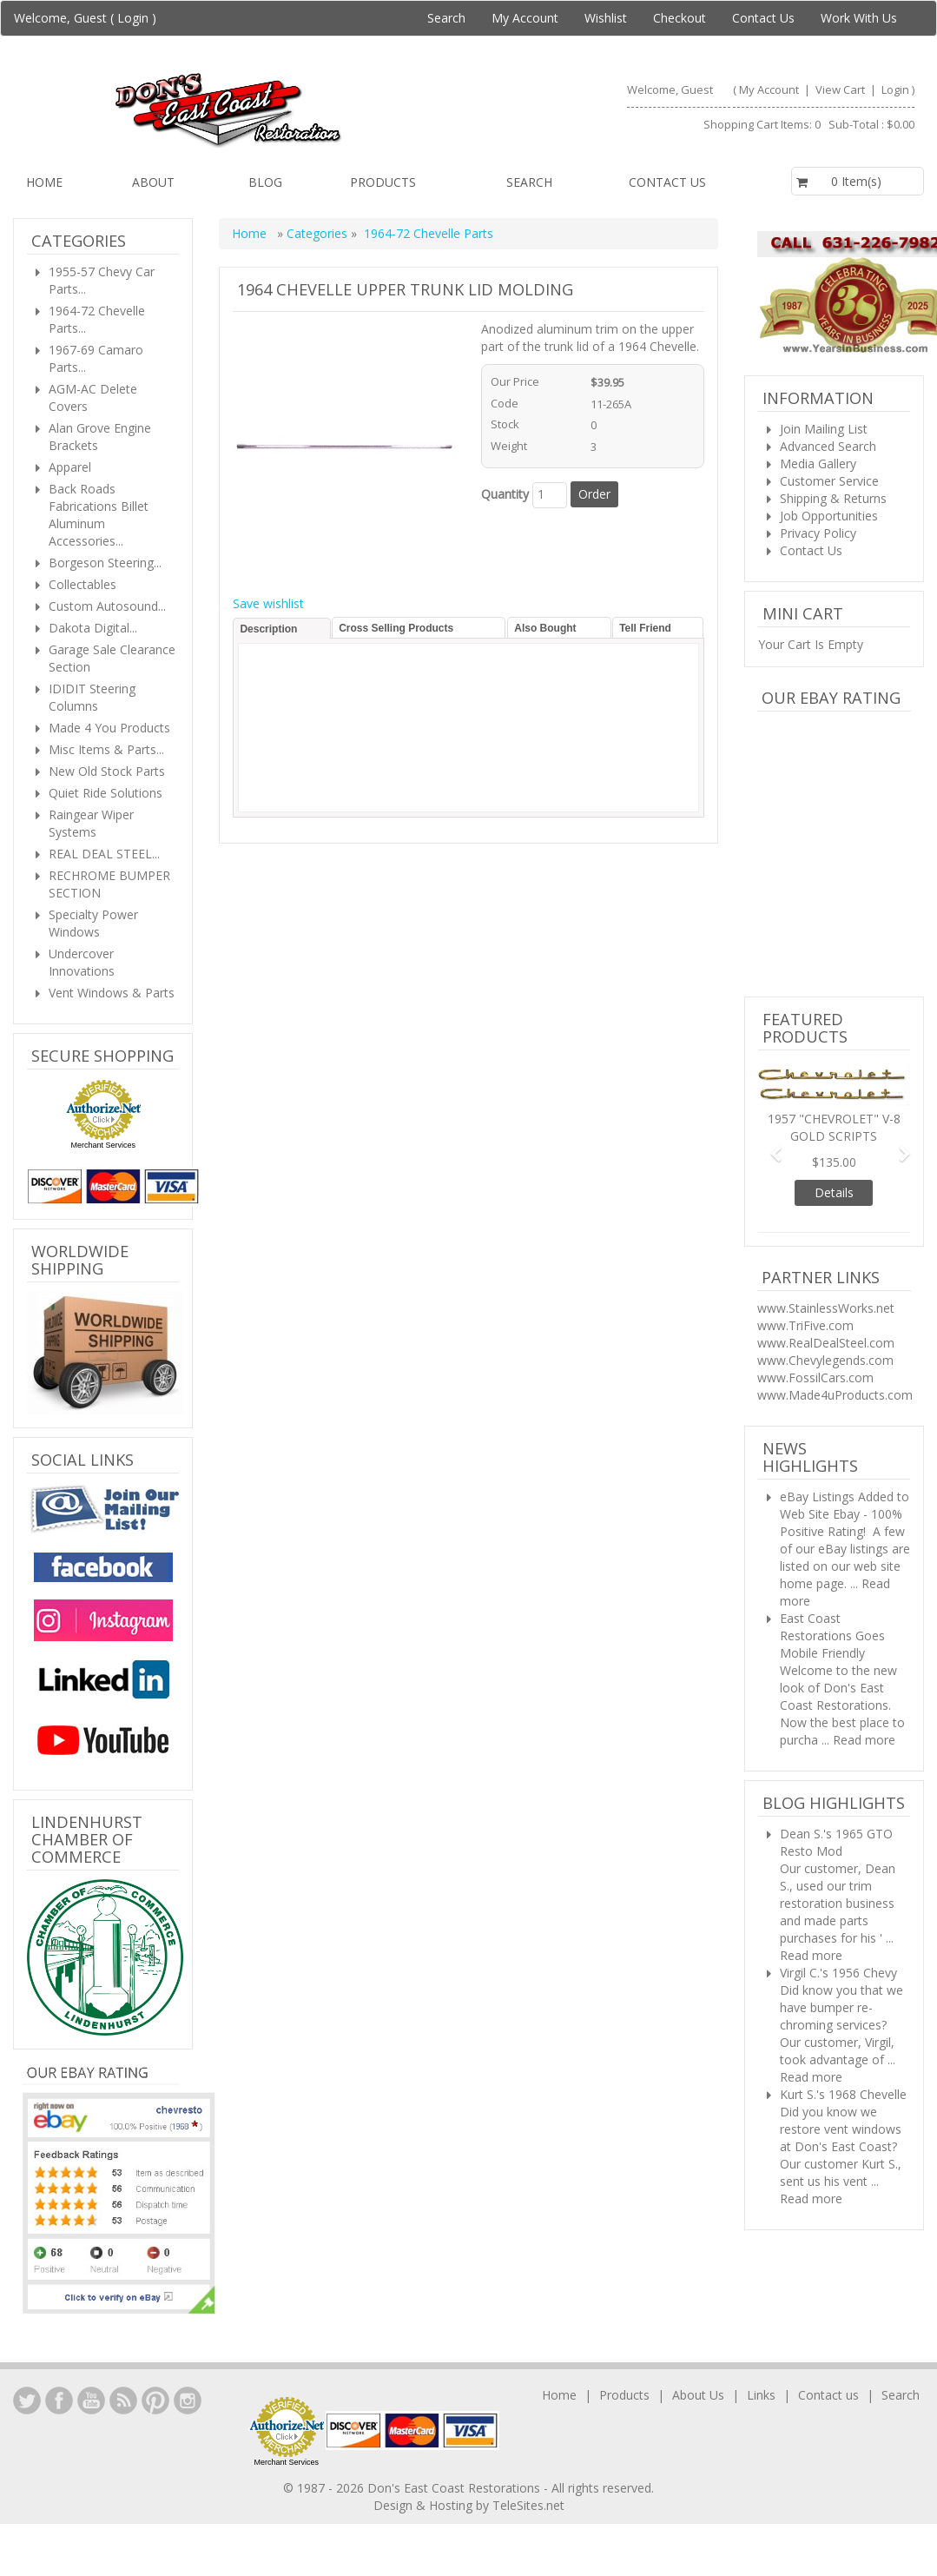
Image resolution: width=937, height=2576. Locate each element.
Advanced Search (828, 446)
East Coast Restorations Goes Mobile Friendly (832, 1635)
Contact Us (763, 18)
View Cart (841, 89)
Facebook (59, 2400)
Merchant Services (102, 1145)
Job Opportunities (829, 515)
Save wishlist (268, 603)
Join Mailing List (824, 429)
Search (446, 18)
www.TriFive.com (805, 1325)
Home (44, 182)
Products (383, 182)
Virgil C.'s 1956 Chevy (838, 1972)
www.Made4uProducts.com (835, 1395)
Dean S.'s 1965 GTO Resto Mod (836, 1842)
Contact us (667, 182)
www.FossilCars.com (815, 1377)
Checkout (679, 18)
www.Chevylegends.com (825, 1360)
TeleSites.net (528, 2505)
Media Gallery (818, 463)
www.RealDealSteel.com (825, 1342)
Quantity (505, 494)
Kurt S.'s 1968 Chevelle (843, 2094)
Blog (265, 182)
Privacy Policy (818, 533)
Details (834, 1192)
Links (761, 2395)
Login (132, 18)
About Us (698, 2395)
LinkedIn (27, 2400)
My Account (525, 18)
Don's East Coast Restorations (455, 2488)
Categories (319, 233)
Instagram (187, 2400)
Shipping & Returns (833, 498)
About (153, 182)
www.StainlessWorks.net (825, 1308)
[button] (769, 1146)
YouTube (91, 2400)
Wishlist (605, 18)
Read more (864, 1740)
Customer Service (829, 481)
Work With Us (859, 18)
